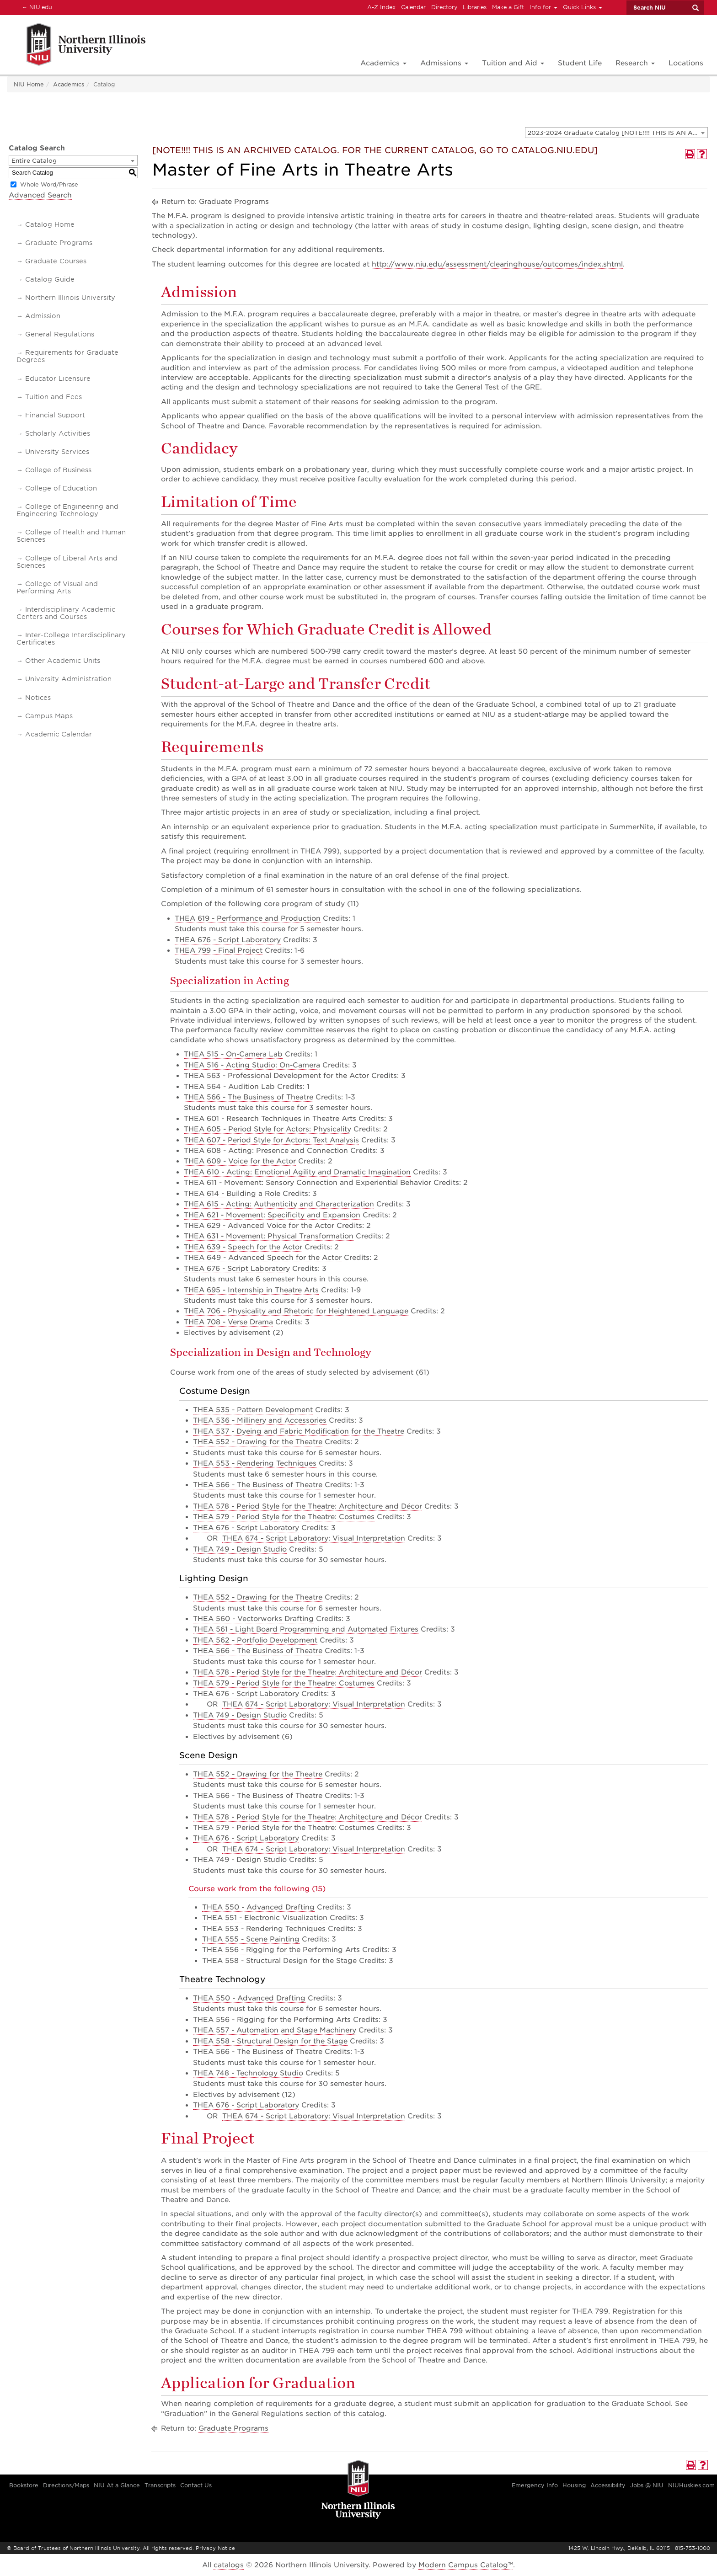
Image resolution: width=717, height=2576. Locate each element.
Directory (444, 7)
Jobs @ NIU (646, 2485)
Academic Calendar (58, 734)
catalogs (229, 2565)
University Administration (68, 679)
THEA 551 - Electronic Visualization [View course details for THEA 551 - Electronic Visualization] (264, 1918)
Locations (686, 63)
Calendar (413, 7)
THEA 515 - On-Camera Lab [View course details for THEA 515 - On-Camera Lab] (233, 1054)
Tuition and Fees (53, 396)
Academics (68, 84)
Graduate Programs (58, 242)
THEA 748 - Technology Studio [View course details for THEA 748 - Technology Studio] (248, 2073)
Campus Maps (49, 716)
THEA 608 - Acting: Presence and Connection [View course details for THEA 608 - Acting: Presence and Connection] (266, 1151)
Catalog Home (50, 224)
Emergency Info (535, 2485)
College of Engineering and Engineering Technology (67, 510)
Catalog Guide (50, 279)
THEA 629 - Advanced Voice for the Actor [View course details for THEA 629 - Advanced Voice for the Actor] (259, 1225)
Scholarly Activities (57, 433)
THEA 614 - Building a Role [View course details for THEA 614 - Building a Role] (232, 1193)
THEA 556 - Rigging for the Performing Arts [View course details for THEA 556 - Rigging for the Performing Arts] (281, 1950)
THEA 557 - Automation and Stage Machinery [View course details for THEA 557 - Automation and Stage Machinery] (274, 2030)
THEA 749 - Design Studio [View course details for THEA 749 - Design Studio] (240, 1549)
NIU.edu (35, 7)
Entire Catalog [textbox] (34, 160)
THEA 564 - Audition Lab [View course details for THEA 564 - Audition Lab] (229, 1087)
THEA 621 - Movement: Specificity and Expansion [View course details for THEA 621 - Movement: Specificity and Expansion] (272, 1215)
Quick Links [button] (582, 7)
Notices (38, 697)
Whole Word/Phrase (49, 184)
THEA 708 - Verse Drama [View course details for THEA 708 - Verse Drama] (228, 1322)
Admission (42, 316)
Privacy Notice (215, 2548)
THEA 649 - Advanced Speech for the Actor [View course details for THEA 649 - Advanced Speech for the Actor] (263, 1257)
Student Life (580, 63)
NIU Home (29, 84)
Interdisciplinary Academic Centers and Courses (65, 613)
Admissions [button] (444, 63)
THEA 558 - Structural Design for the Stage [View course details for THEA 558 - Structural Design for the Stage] (279, 1961)
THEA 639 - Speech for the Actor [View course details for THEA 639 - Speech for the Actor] (243, 1247)
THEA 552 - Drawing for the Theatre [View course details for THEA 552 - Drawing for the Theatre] (257, 1442)
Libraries (475, 7)
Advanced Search (40, 195)
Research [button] (635, 63)
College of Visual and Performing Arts (57, 587)
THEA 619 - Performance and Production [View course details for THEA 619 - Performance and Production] (248, 918)
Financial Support (55, 415)
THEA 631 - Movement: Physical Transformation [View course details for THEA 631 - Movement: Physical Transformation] (268, 1236)
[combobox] (616, 132)
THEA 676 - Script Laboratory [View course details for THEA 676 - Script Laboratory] (228, 940)
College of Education (61, 488)
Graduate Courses (55, 261)
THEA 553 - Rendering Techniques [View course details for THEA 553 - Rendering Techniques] (254, 1463)
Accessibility (608, 2485)
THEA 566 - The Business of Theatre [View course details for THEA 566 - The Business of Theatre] (248, 1097)
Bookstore (23, 2485)
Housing (574, 2485)
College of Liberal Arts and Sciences (67, 562)
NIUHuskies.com (691, 2485)
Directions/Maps (66, 2485)
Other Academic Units (62, 660)
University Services (57, 451)
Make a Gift (508, 7)
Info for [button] (543, 7)
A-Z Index (381, 7)
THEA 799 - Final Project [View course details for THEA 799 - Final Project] (218, 950)
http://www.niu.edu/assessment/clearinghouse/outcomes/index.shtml (497, 264)
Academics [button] (383, 63)
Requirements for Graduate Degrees (67, 356)
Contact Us (196, 2485)
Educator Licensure (58, 378)
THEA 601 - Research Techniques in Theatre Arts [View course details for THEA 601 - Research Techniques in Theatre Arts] (270, 1119)
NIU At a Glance (117, 2485)
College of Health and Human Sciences (71, 535)
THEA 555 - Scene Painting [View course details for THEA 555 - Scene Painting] (251, 1939)
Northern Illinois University (70, 297)
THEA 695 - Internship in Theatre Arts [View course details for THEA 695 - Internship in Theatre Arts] (251, 1290)
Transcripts (160, 2485)
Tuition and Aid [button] (513, 63)
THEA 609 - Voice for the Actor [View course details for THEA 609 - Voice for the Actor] (240, 1161)
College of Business (58, 470)
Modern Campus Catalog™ (465, 2565)
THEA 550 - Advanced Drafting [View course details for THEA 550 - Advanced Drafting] (258, 1907)
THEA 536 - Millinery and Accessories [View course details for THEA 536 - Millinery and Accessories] (259, 1420)
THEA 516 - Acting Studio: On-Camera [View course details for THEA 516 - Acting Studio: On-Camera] (252, 1065)
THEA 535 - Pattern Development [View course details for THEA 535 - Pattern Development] (253, 1410)
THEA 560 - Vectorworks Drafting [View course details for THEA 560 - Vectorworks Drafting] (253, 1619)
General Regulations (59, 334)
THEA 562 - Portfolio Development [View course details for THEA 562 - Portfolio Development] (255, 1640)
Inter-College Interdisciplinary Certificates (71, 638)
